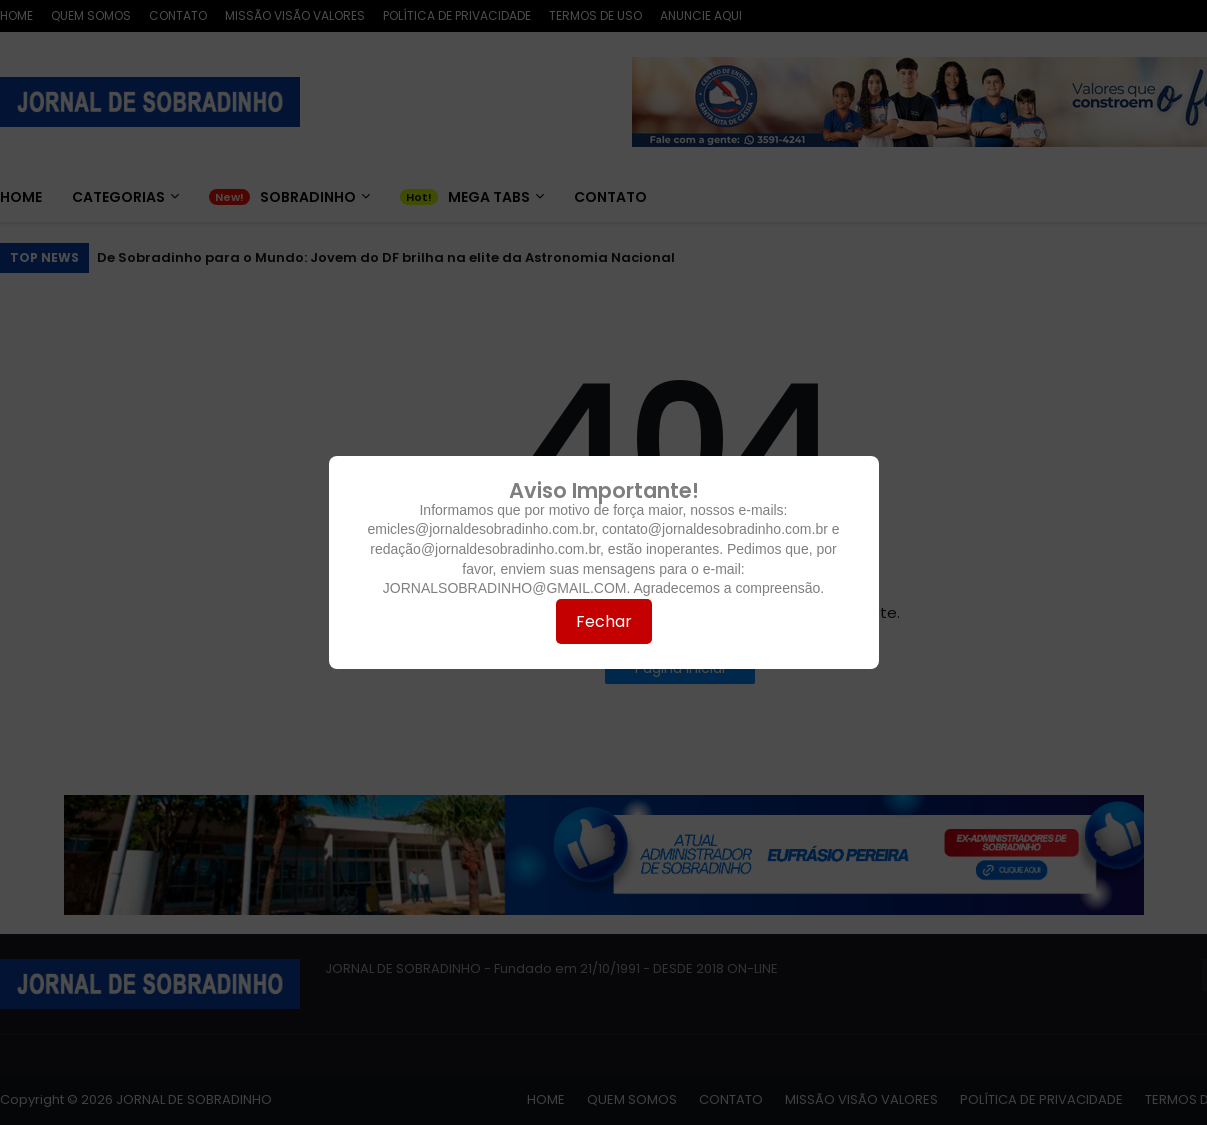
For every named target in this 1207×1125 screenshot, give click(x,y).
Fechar (604, 621)
